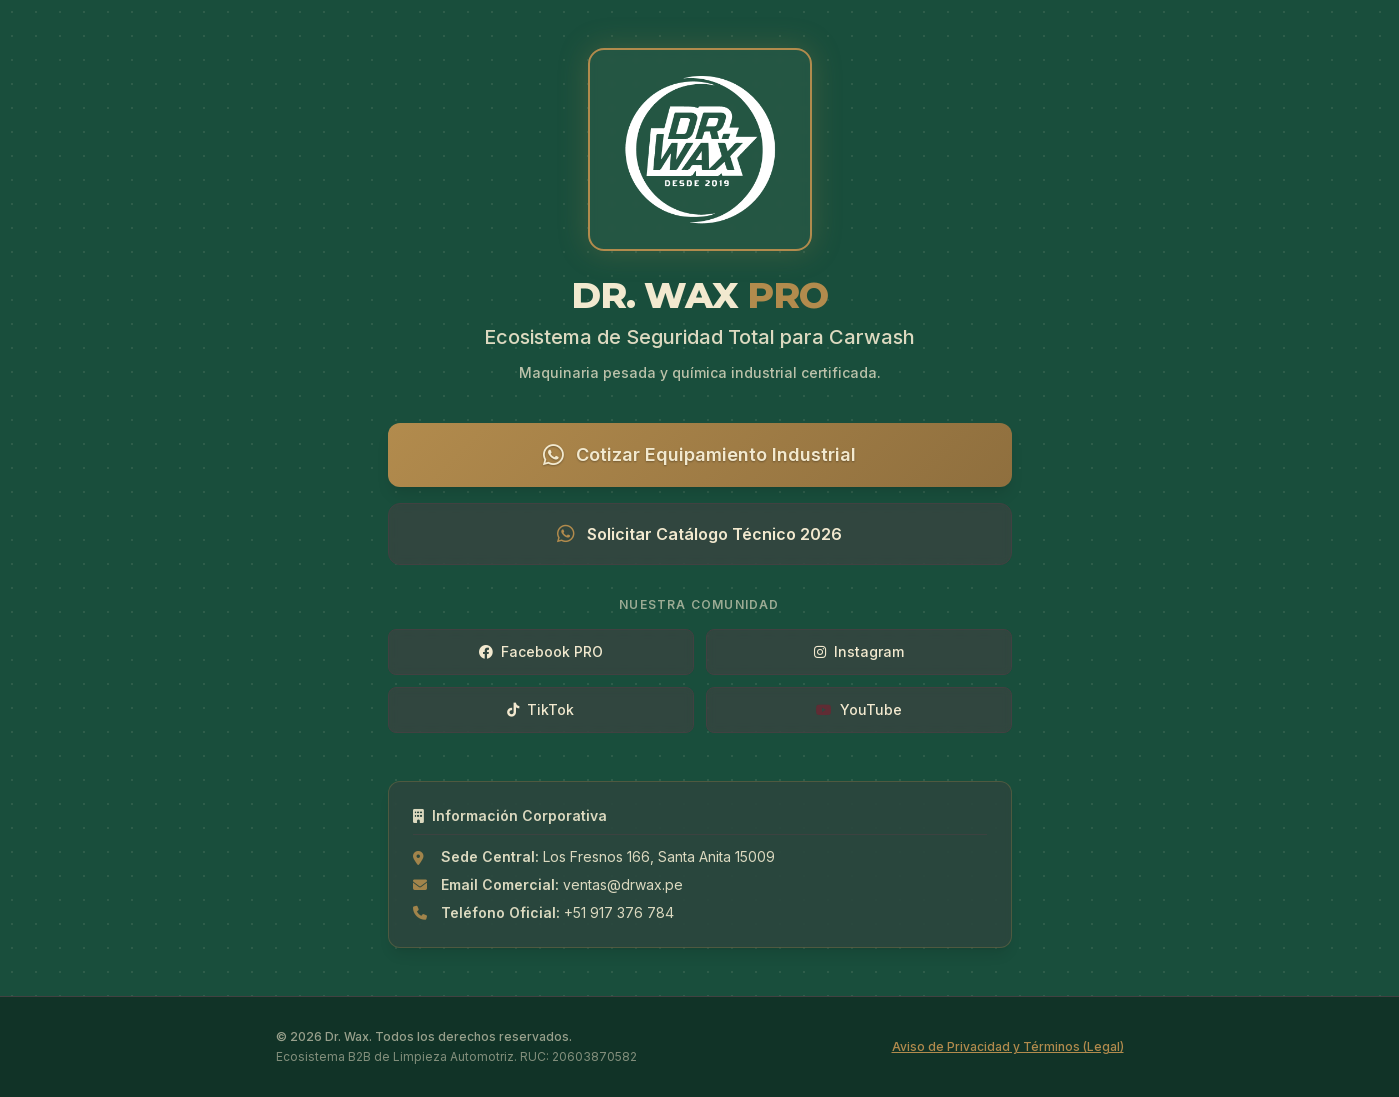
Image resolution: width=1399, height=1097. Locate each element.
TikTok (540, 709)
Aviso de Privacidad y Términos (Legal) (1008, 1046)
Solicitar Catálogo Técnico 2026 (699, 534)
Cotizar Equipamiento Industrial (699, 455)
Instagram (859, 651)
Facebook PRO (541, 651)
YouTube (859, 709)
